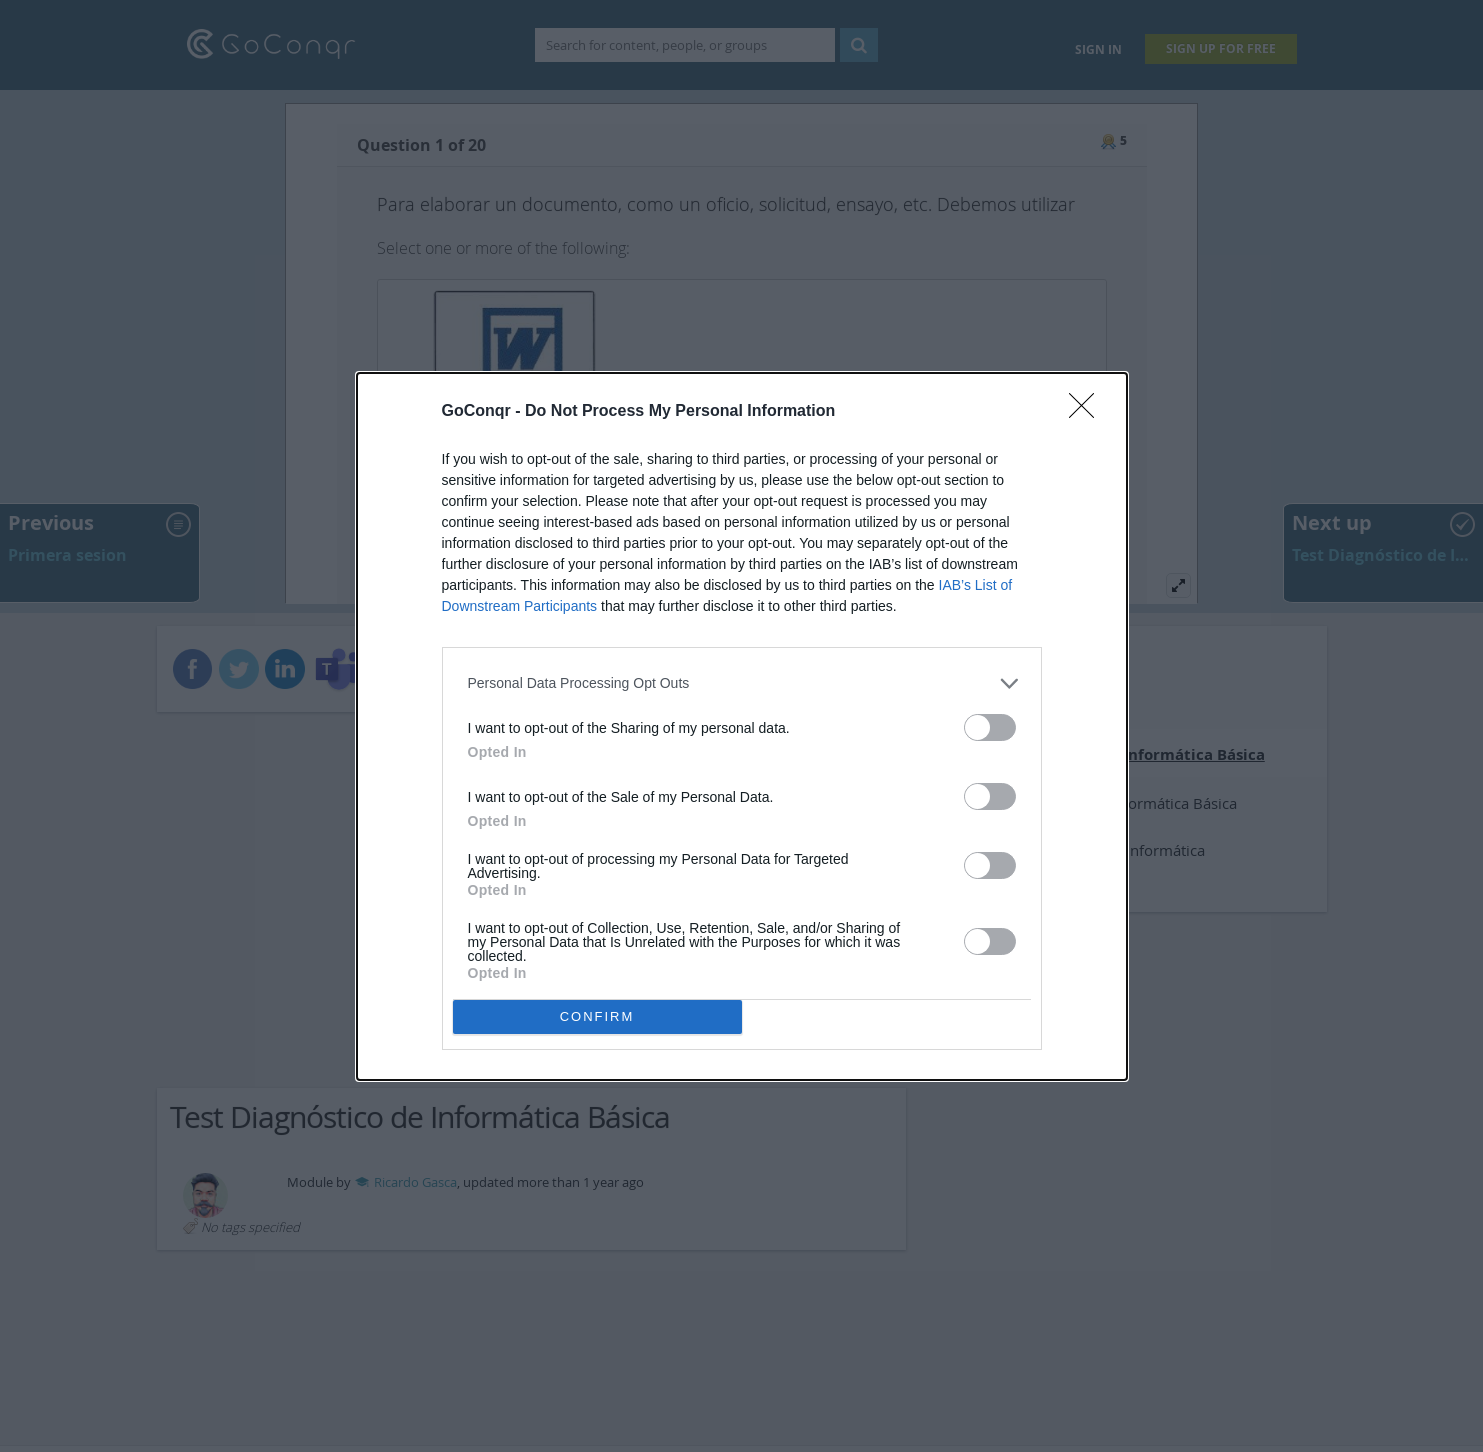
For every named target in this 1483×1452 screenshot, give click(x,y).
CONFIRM (597, 1016)
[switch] (990, 727)
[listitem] (742, 683)
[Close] (1088, 412)
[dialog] (742, 726)
